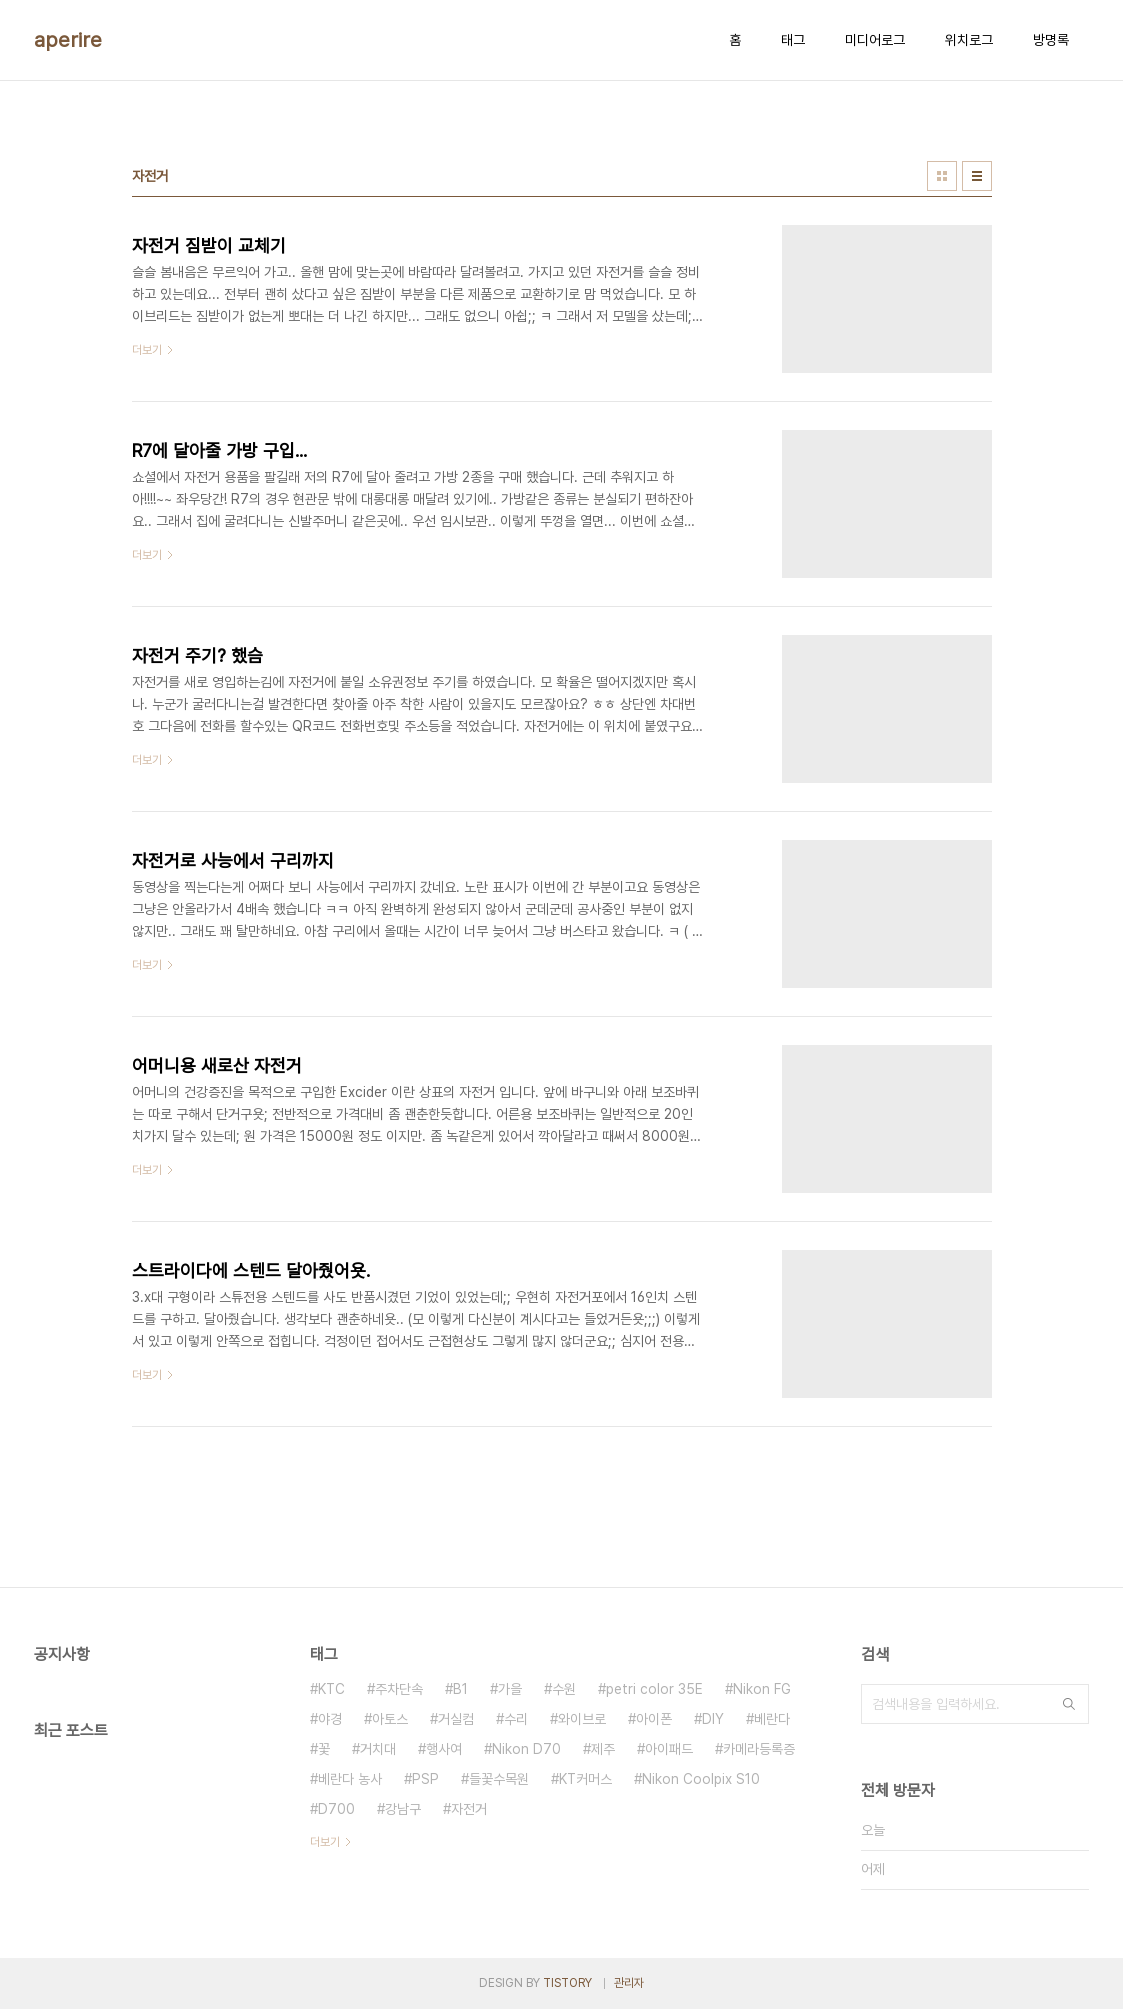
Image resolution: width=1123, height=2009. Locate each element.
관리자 (629, 1983)
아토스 (390, 1719)
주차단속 (399, 1689)
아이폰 (654, 1719)
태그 (793, 40)
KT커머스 (585, 1779)
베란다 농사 (350, 1779)
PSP (425, 1779)
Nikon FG (762, 1689)
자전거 (469, 1809)
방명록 (1051, 40)
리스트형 (977, 176)
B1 (460, 1689)
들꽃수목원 (499, 1779)
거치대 (378, 1749)
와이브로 (582, 1719)
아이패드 (669, 1749)
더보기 (325, 1842)
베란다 (772, 1719)
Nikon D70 (526, 1749)
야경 (330, 1719)
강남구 (403, 1809)
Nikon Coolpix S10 (701, 1779)
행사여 (444, 1749)
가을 (510, 1689)
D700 (336, 1809)
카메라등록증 (759, 1749)
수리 (516, 1719)
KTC (331, 1689)
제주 (603, 1749)
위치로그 (969, 40)
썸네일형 (942, 176)
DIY (713, 1719)
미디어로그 (875, 40)
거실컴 (456, 1719)
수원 (564, 1689)
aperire (68, 40)
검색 (1069, 1704)
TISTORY (567, 1983)
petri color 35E (654, 1689)
